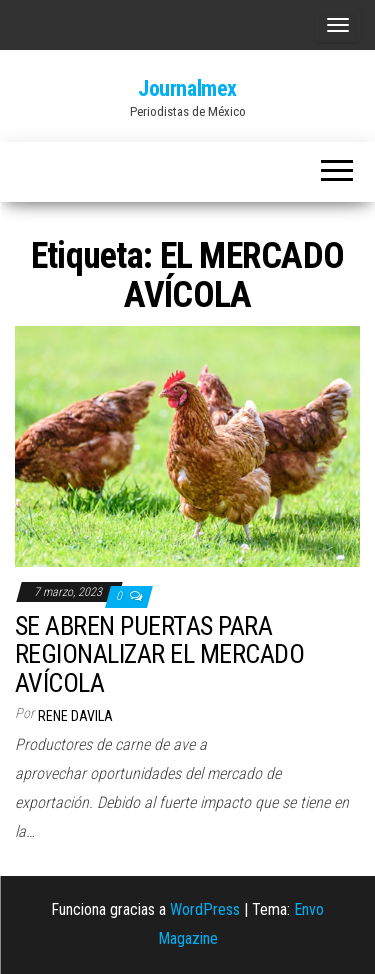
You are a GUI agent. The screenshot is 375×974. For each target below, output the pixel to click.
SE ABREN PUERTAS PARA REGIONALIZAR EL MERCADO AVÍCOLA (159, 654)
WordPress (205, 909)
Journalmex (187, 88)
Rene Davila (75, 716)
